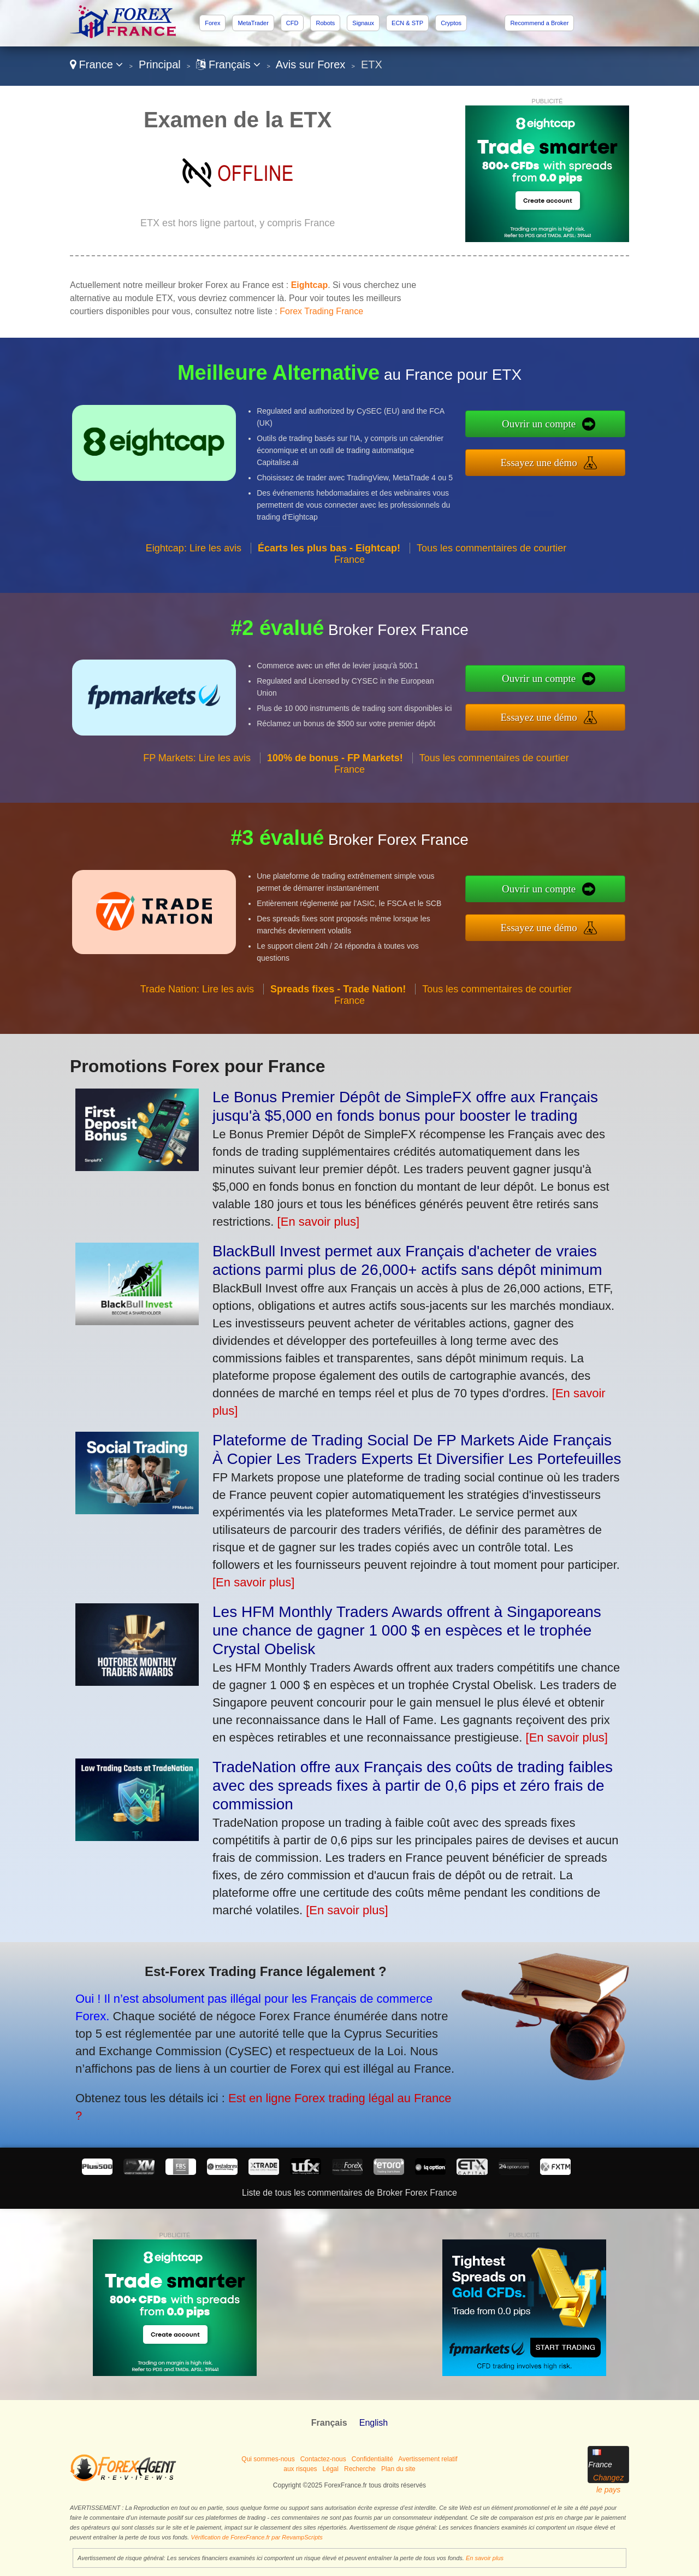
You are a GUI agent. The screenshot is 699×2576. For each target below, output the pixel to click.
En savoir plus (484, 2558)
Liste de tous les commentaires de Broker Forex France (349, 2192)
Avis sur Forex (310, 64)
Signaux (363, 23)
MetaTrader (253, 23)
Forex (212, 23)
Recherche (360, 2469)
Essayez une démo (583, 456)
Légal (331, 2469)
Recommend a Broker (539, 23)
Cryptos (451, 23)
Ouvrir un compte (583, 429)
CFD (292, 23)
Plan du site (398, 2469)
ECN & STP (407, 23)
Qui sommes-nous (267, 2459)
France (96, 64)
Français (228, 64)
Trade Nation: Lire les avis (197, 1031)
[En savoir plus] (318, 1221)
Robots (325, 23)
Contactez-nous (323, 2459)
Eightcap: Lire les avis (193, 590)
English (373, 2422)
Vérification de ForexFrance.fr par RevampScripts (256, 2537)
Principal (160, 64)
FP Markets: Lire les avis (197, 800)
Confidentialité (372, 2459)
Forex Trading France (321, 311)
